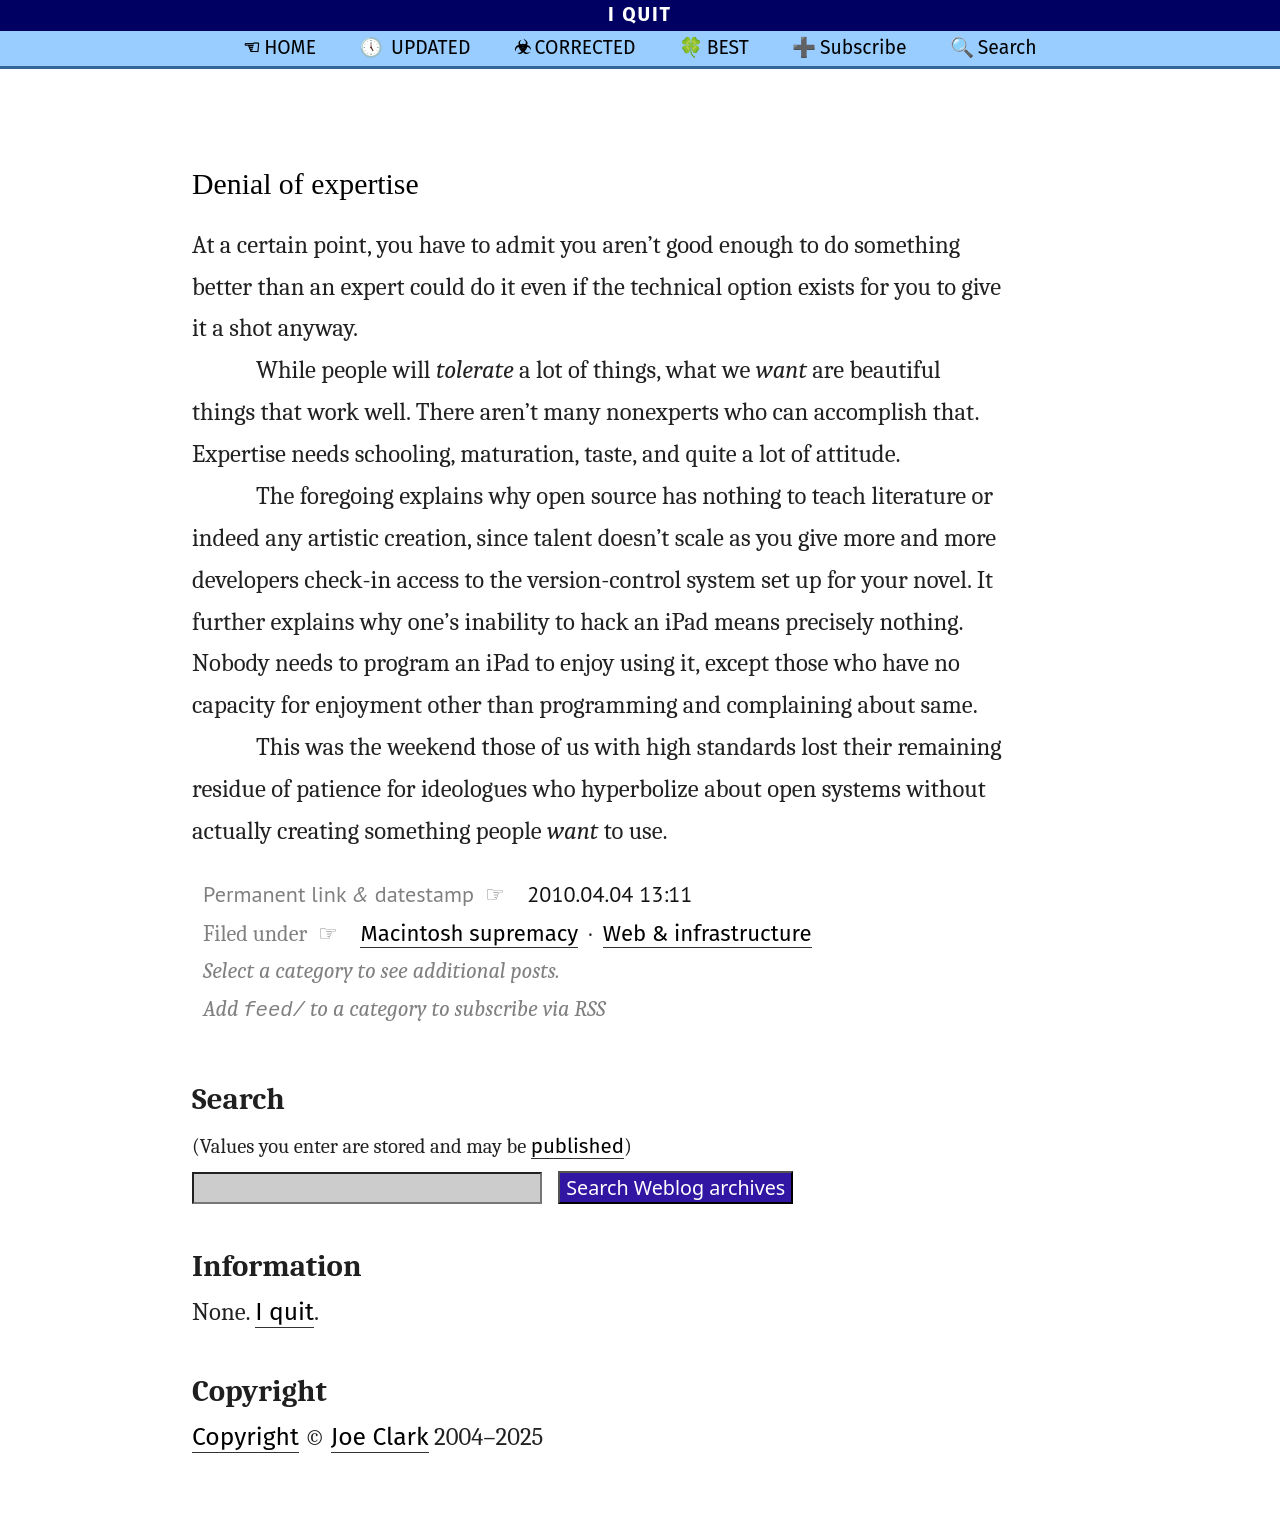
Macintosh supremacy (469, 933)
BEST (728, 47)
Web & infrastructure (707, 933)
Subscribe (863, 47)
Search (1007, 47)
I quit (284, 1312)
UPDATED (430, 47)
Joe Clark (380, 1437)
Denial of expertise (305, 183)
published (577, 1146)
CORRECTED (585, 47)
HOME (290, 47)
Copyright (245, 1437)
